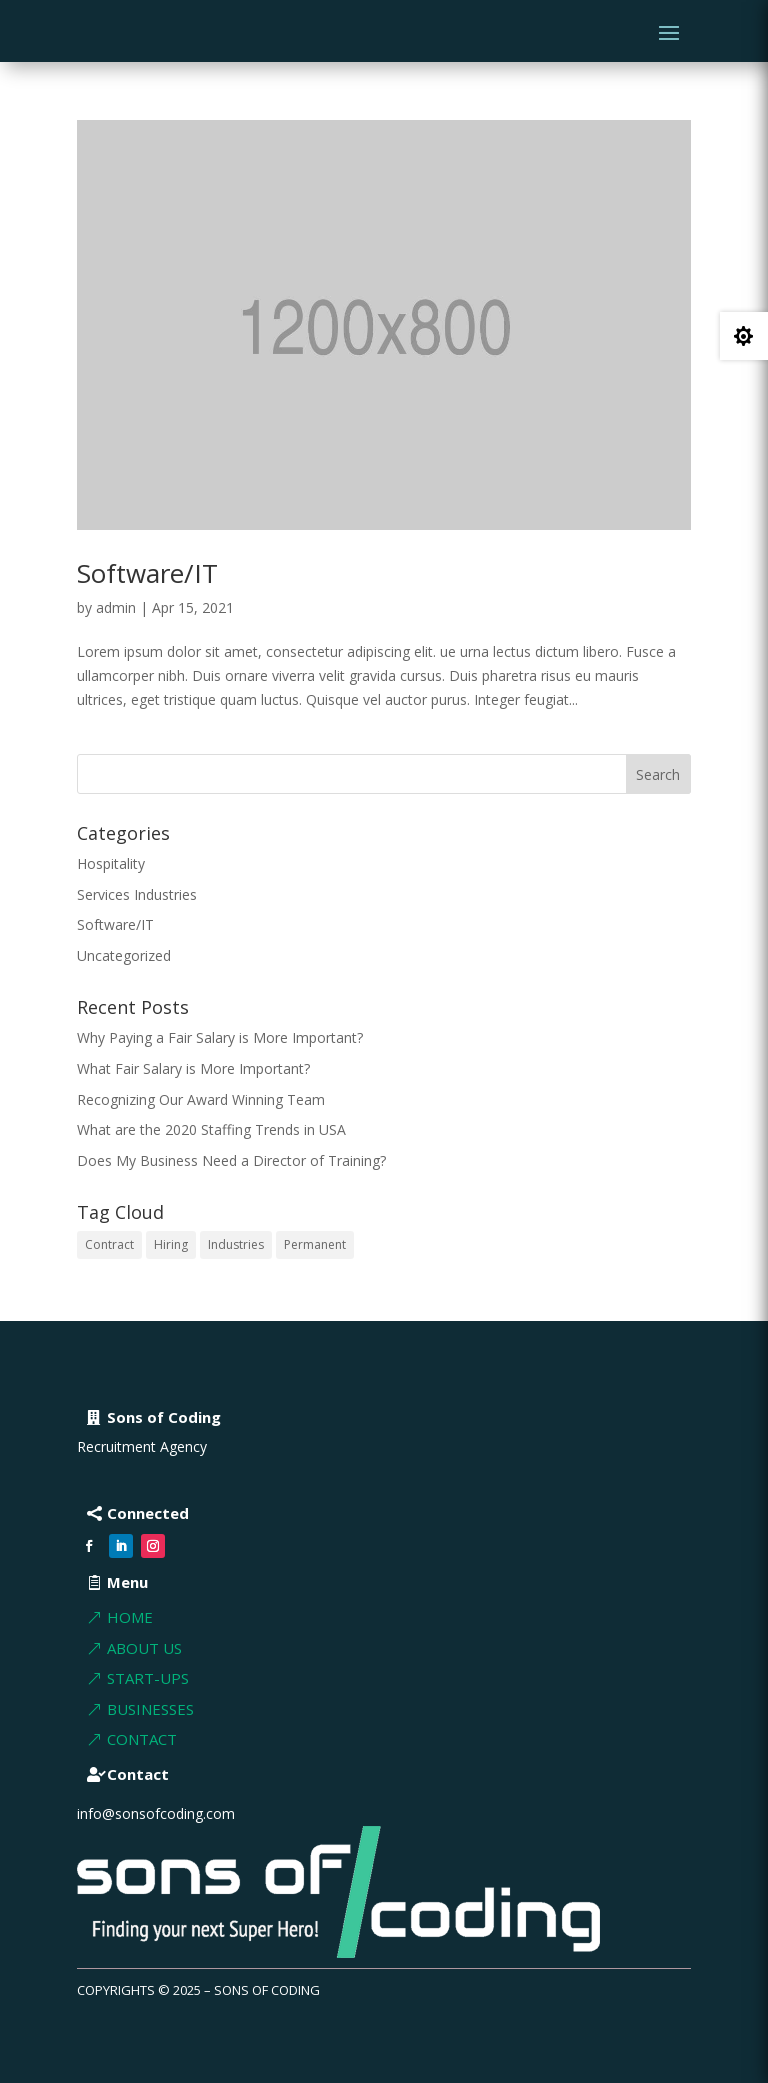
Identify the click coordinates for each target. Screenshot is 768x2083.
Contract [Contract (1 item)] (109, 1244)
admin (116, 607)
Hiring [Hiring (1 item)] (171, 1244)
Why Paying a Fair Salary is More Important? (220, 1037)
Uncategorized (124, 955)
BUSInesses (150, 1709)
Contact (142, 1739)
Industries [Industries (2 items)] (236, 1244)
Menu (127, 1582)
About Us (144, 1648)
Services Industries (137, 894)
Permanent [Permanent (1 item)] (315, 1244)
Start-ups (148, 1678)
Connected (148, 1513)
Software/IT (147, 573)
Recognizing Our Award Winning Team (201, 1099)
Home (130, 1617)
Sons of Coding (164, 1417)
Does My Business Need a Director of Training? (231, 1160)
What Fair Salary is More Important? (193, 1068)
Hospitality (111, 863)
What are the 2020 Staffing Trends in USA (211, 1129)
